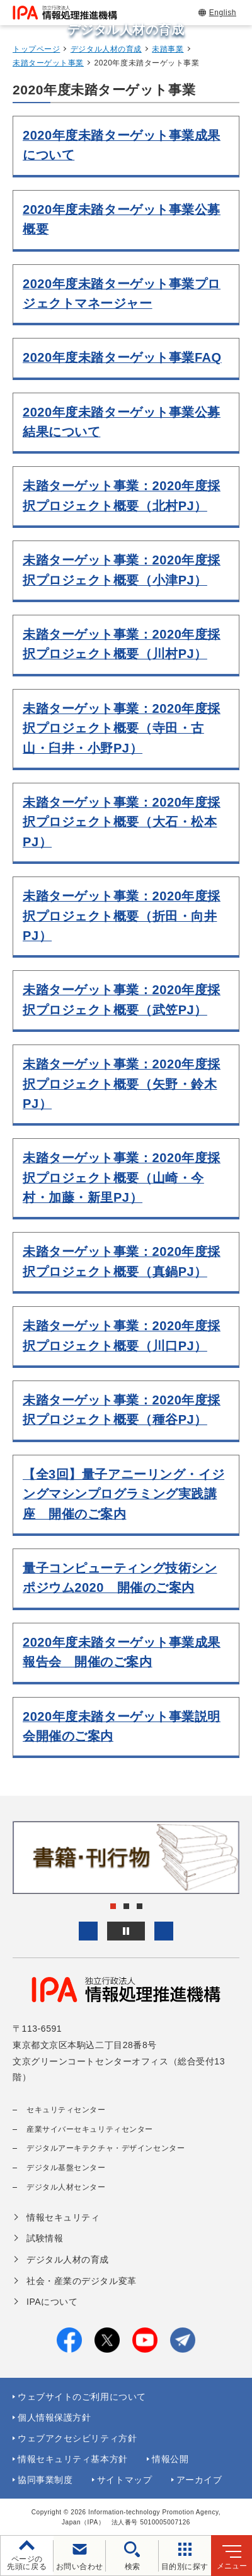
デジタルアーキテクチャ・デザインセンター (105, 2148)
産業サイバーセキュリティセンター (89, 2129)
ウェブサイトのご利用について (82, 2397)
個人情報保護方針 (54, 2417)
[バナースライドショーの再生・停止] (126, 1931)
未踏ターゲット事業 (48, 63)
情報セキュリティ (63, 2217)
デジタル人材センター (66, 2187)
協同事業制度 (45, 2480)
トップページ (36, 49)
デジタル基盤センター (66, 2167)
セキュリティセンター (66, 2109)
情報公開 (170, 2459)
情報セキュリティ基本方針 (73, 2459)
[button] (88, 1931)
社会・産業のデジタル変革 (81, 2281)
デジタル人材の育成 (106, 49)
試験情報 (44, 2238)
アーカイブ (199, 2480)
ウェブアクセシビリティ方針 (77, 2438)
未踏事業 (167, 49)
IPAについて (51, 2302)
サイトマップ (124, 2480)
